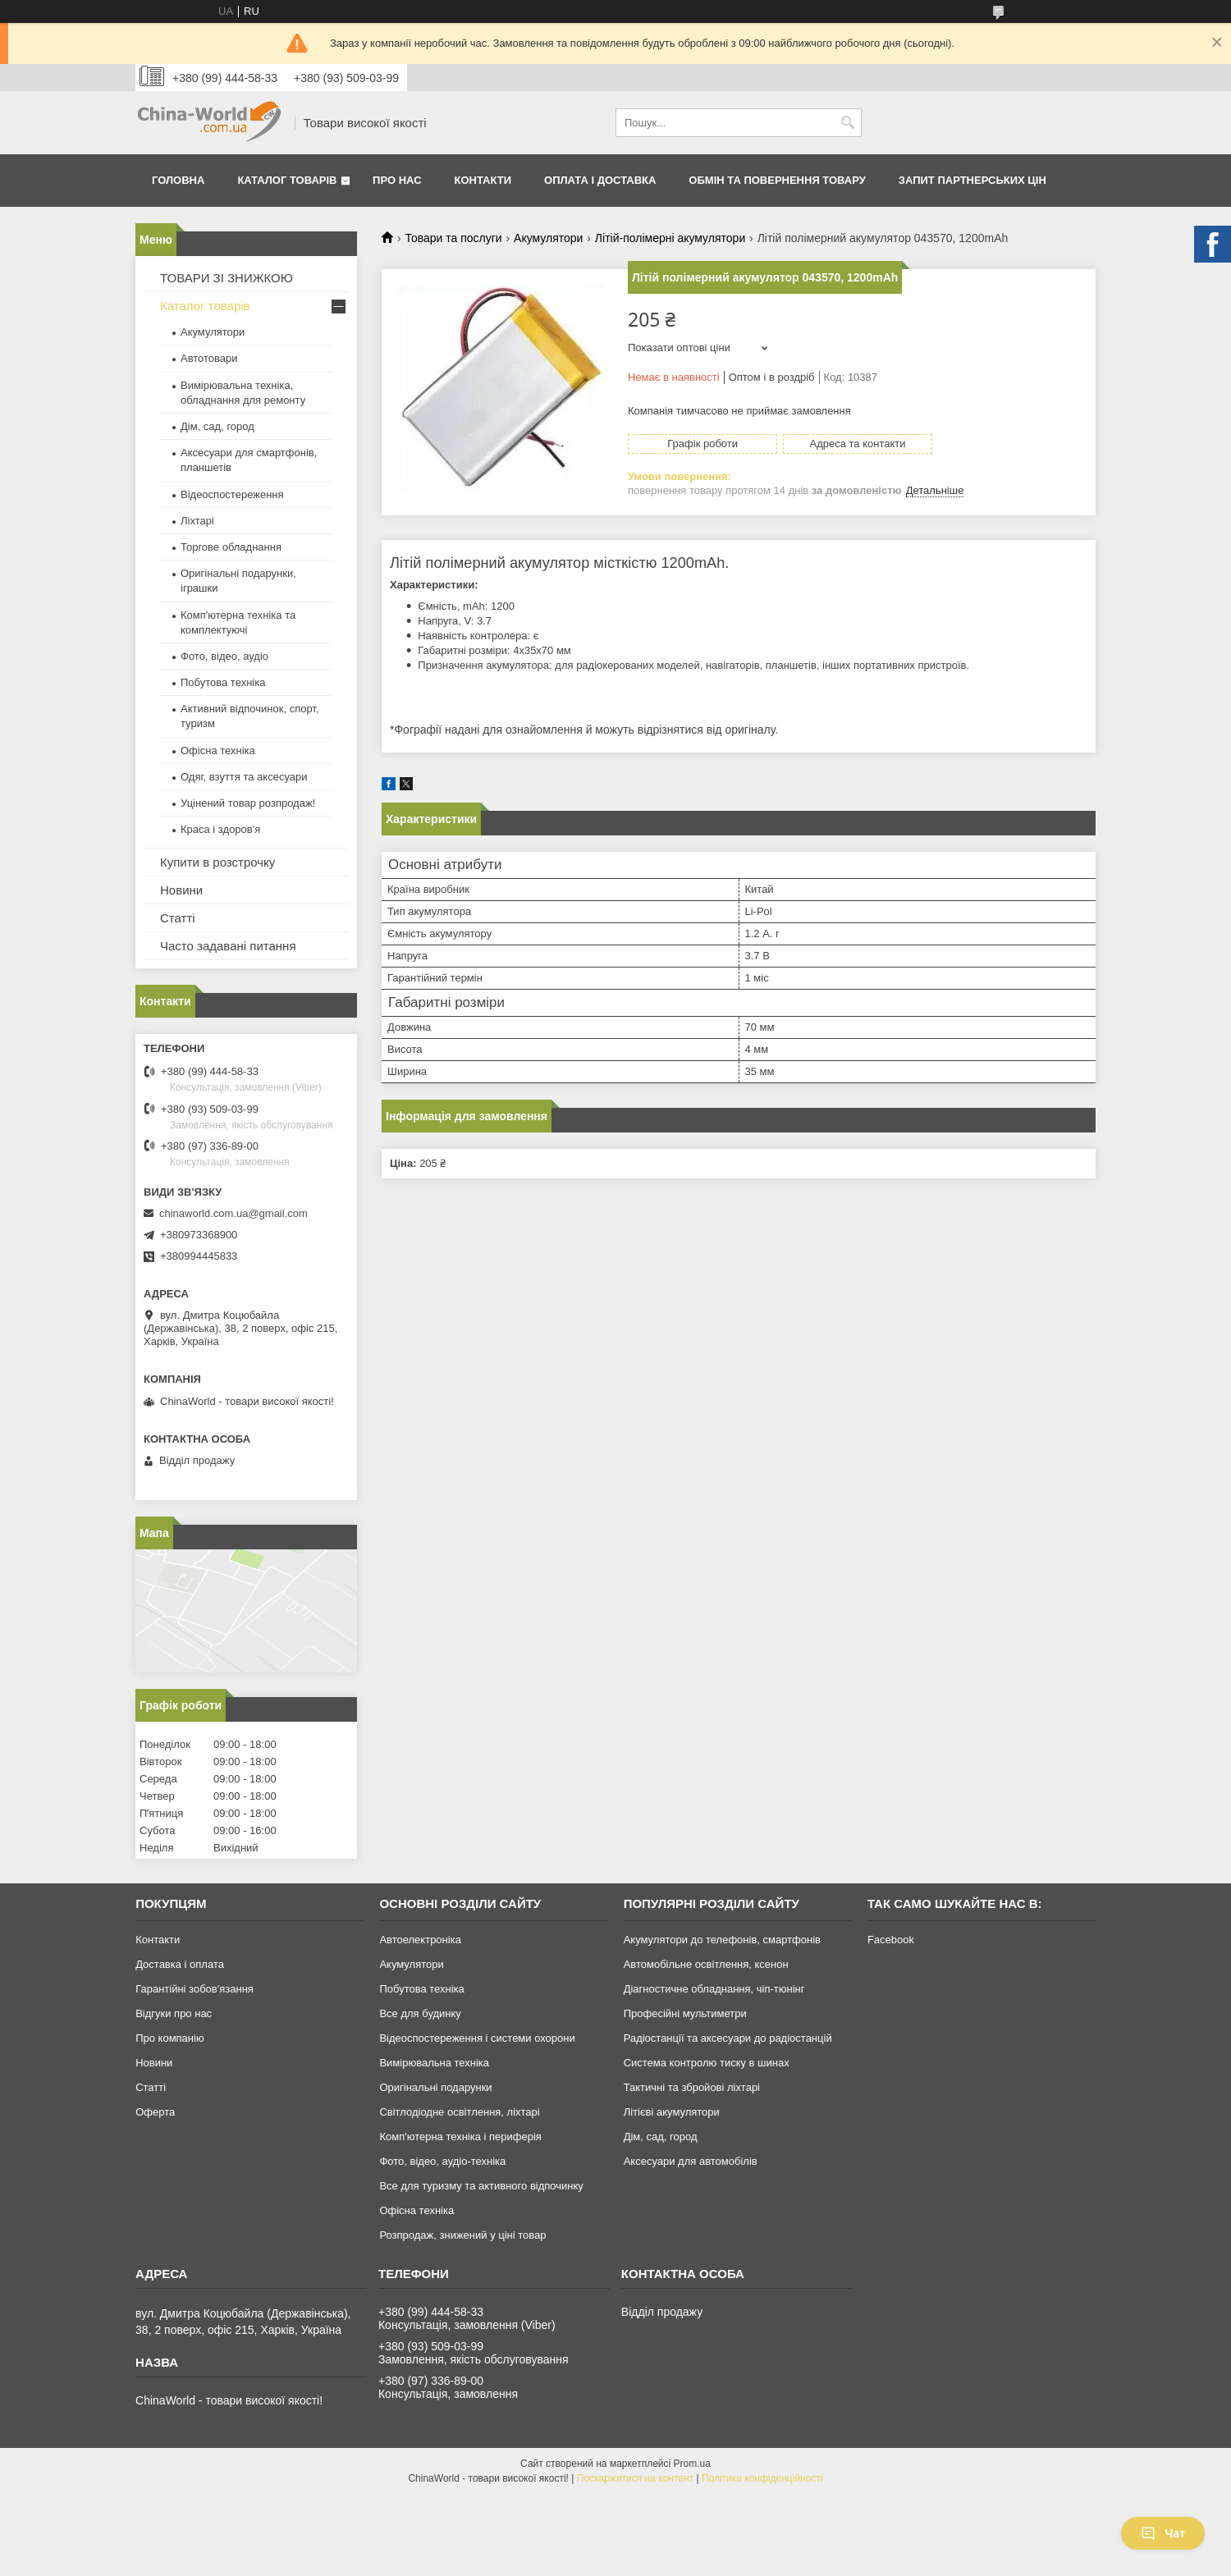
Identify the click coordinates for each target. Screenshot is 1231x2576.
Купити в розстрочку (217, 862)
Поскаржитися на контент (635, 2478)
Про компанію (169, 2038)
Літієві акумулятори (672, 2112)
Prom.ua (692, 2463)
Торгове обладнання (231, 547)
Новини (181, 890)
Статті (177, 918)
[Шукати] (847, 122)
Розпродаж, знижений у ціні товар (462, 2235)
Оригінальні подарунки (435, 2087)
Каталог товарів (286, 180)
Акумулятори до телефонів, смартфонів (722, 1939)
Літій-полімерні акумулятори (670, 238)
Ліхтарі (197, 521)
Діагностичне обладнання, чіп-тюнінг (714, 1989)
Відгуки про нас (173, 2013)
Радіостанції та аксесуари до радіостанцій (728, 2038)
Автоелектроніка (419, 1939)
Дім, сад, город (217, 426)
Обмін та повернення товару (777, 180)
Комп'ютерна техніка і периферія (460, 2136)
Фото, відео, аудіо (224, 656)
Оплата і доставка (600, 180)
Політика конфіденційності (762, 2478)
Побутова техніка (223, 682)
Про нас (397, 180)
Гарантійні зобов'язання (194, 1989)
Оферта (155, 2112)
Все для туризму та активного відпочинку (481, 2186)
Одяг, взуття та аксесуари (244, 777)
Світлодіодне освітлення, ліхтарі (459, 2112)
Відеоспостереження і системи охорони (476, 2038)
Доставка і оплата (179, 1964)
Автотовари (209, 358)
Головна (178, 180)
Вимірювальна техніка (434, 2063)
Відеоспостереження (232, 494)
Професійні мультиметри (685, 2013)
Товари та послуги (453, 238)
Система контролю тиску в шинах (706, 2063)
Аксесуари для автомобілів (690, 2161)
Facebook (890, 1939)
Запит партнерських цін (972, 180)
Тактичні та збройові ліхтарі (692, 2087)
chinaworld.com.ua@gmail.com (233, 1213)
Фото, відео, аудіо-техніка (442, 2161)
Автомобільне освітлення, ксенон (706, 1964)
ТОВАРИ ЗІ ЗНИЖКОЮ (226, 278)
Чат (1163, 2533)
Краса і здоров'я (220, 829)
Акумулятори (548, 238)
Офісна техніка (218, 750)
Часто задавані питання (228, 946)
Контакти (483, 180)
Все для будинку (419, 2013)
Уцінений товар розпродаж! (248, 803)
